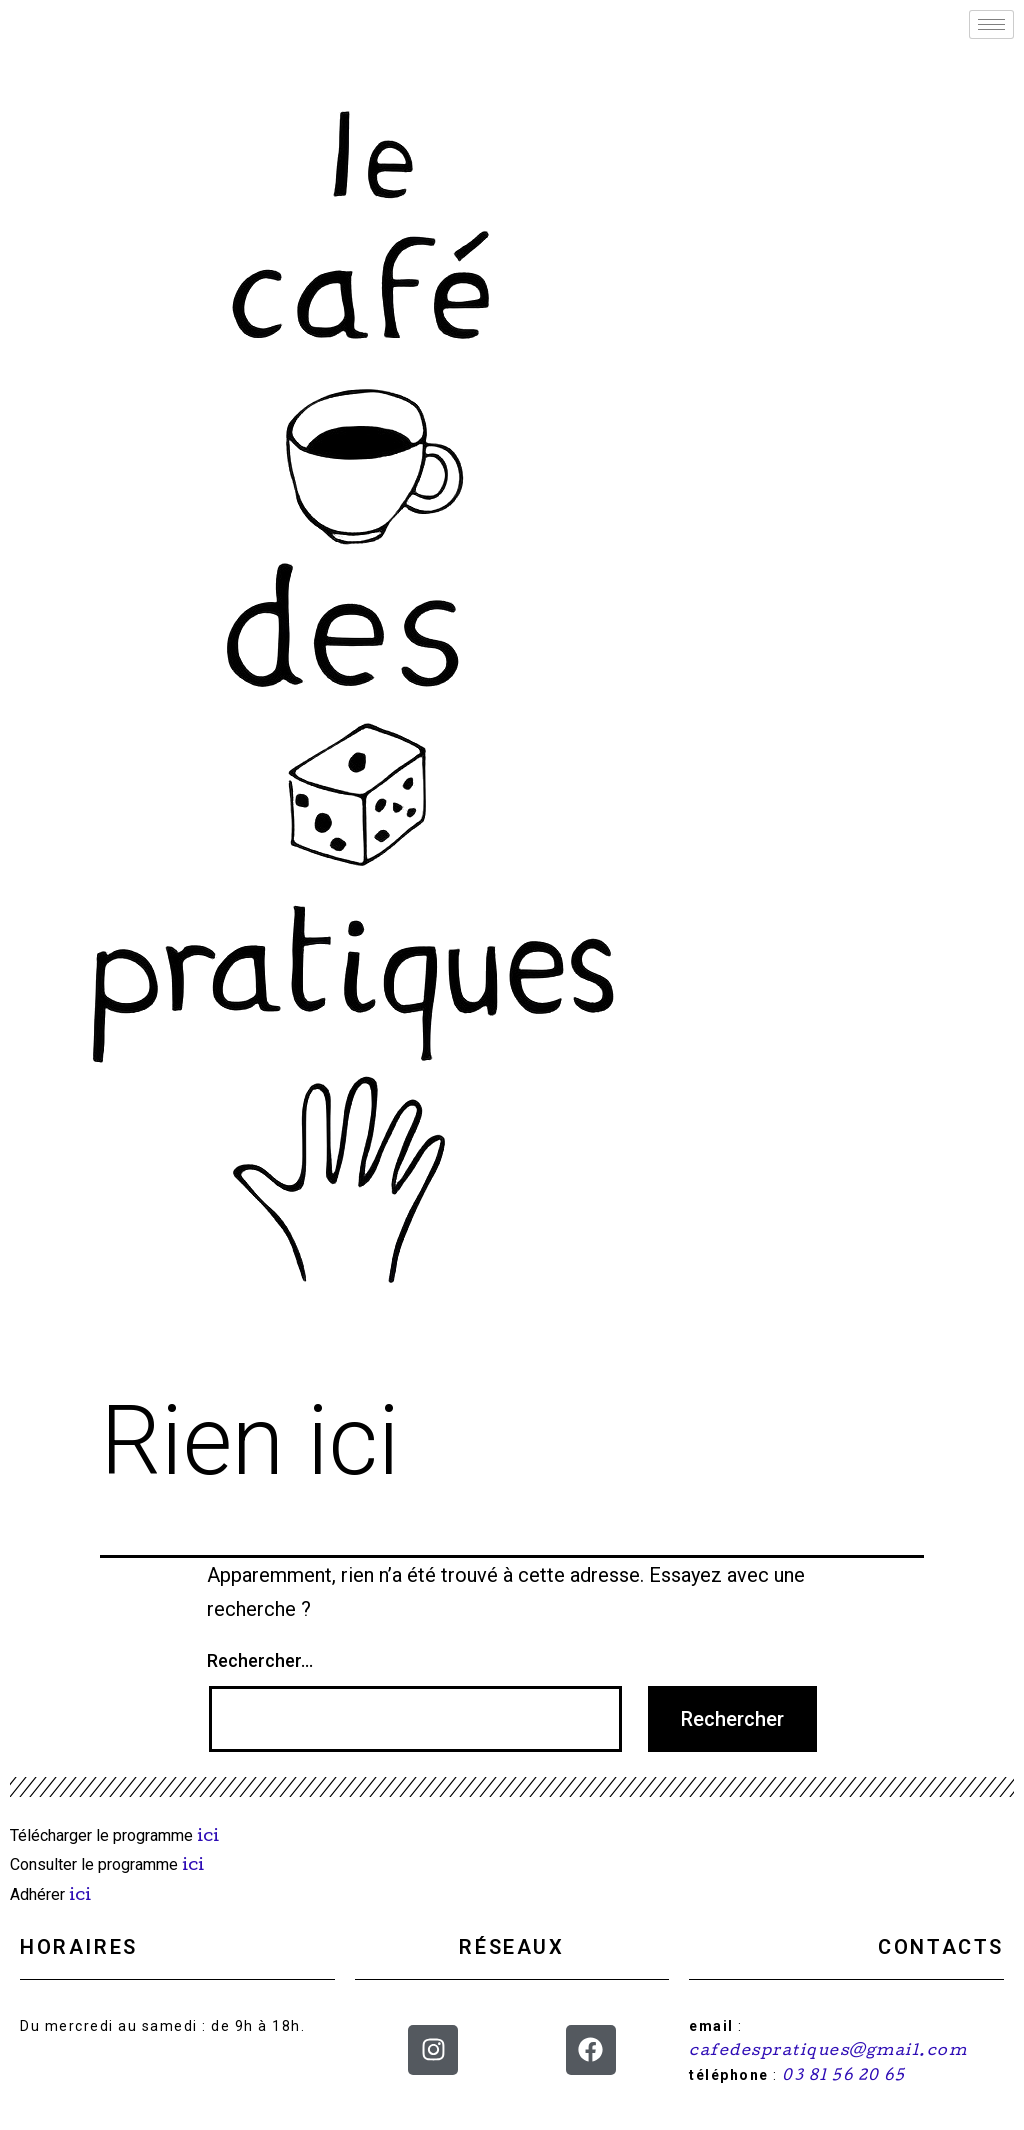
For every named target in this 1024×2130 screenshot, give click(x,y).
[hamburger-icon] (991, 24)
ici (210, 1837)
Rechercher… (260, 1660)
